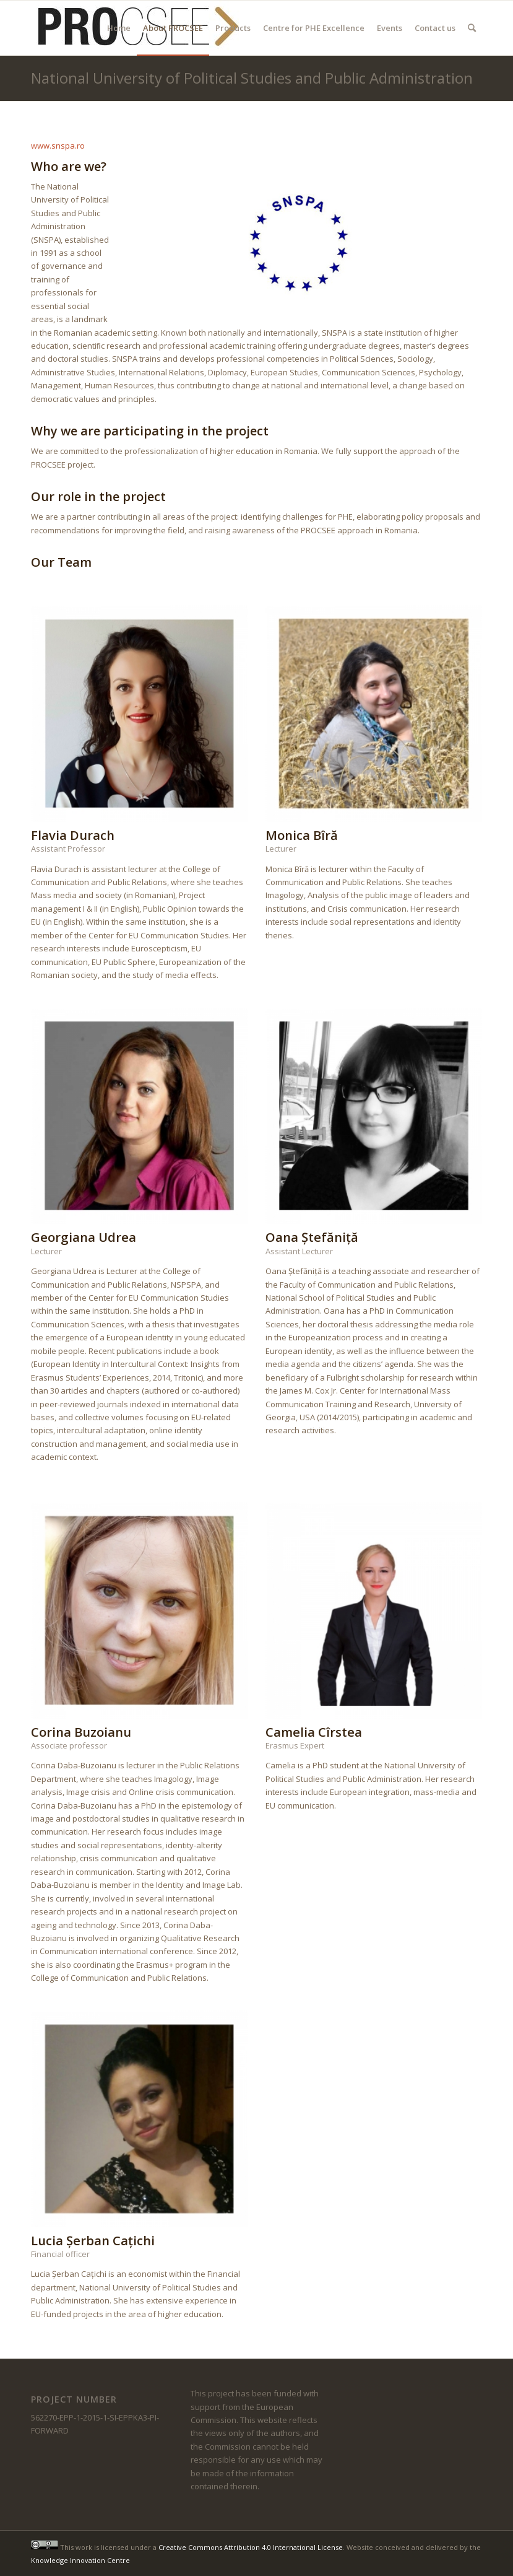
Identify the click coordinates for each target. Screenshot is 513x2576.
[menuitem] (119, 28)
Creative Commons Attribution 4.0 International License (250, 2546)
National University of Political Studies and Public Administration (252, 78)
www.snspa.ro (58, 145)
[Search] (472, 28)
